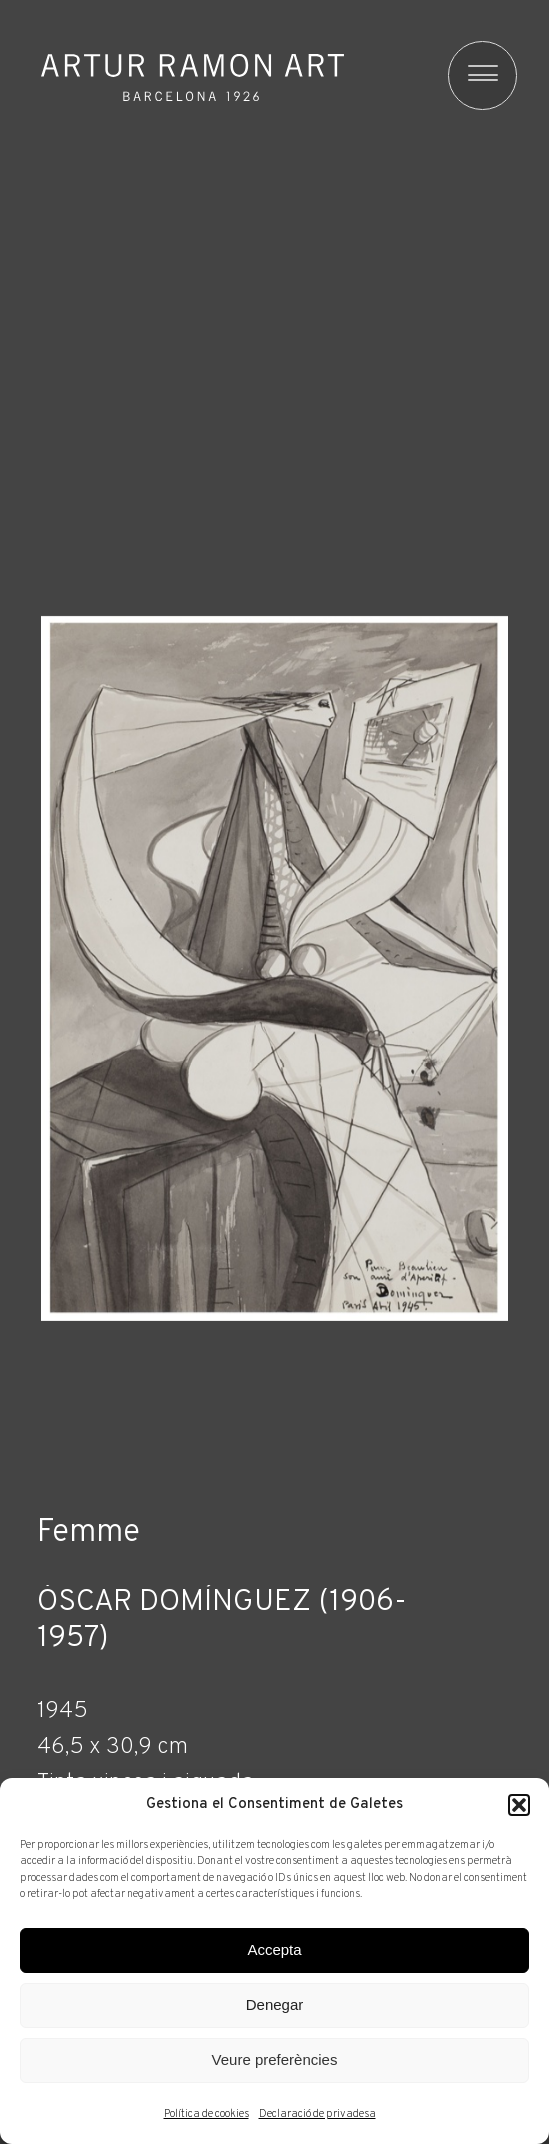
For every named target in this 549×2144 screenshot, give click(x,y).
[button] (519, 1805)
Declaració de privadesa (317, 2114)
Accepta (274, 1949)
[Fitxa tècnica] (274, 1759)
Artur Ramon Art (192, 78)
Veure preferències (275, 2059)
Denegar (275, 2004)
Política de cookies (206, 2114)
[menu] (473, 75)
